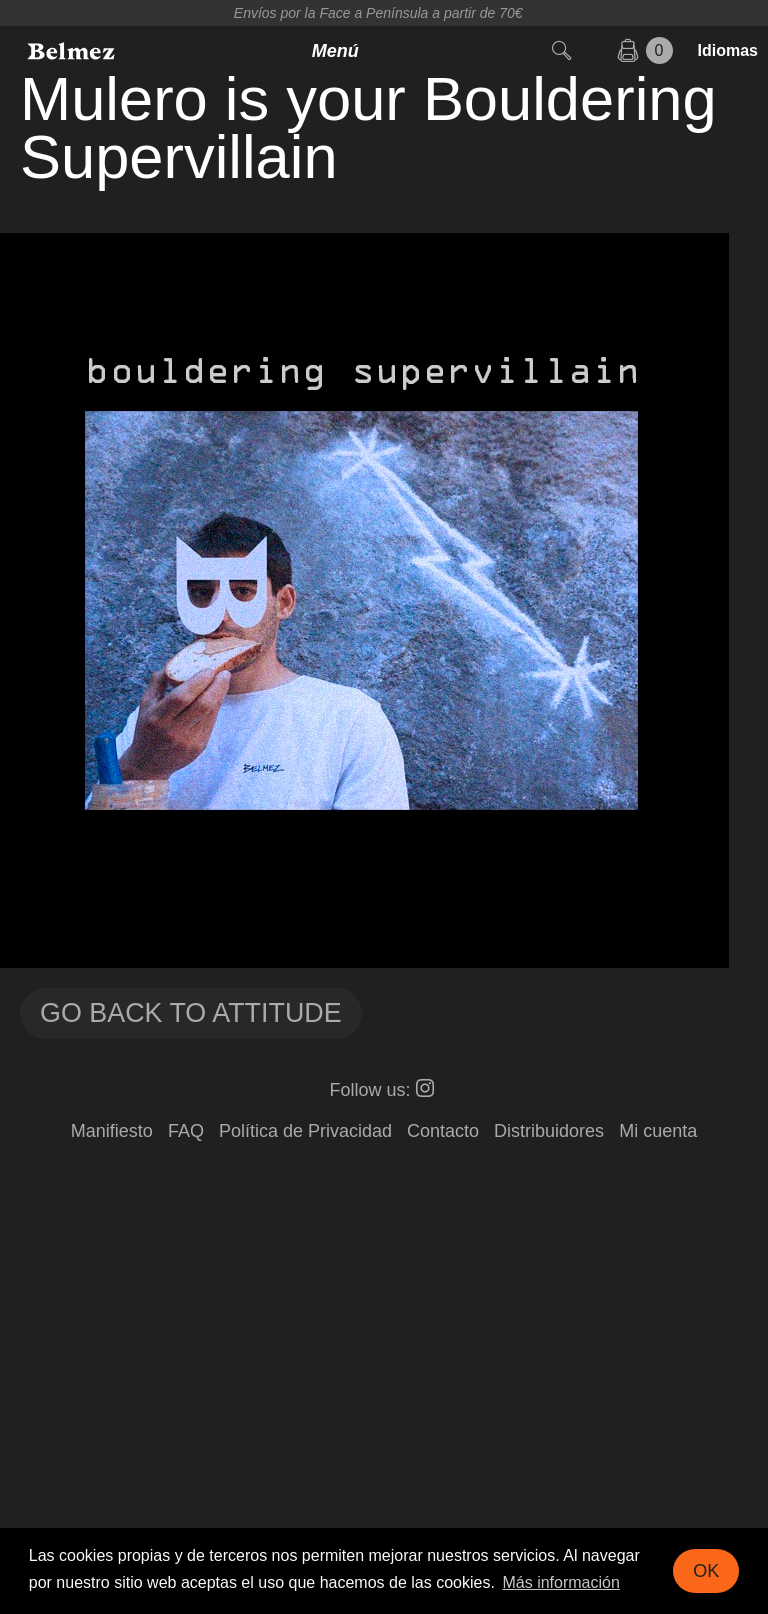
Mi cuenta (658, 1131)
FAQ (186, 1131)
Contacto (443, 1131)
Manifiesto (112, 1131)
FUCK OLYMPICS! (95, 202)
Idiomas (728, 50)
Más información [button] (560, 1582)
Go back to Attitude (191, 1013)
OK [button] (706, 1571)
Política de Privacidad (305, 1131)
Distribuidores (549, 1131)
